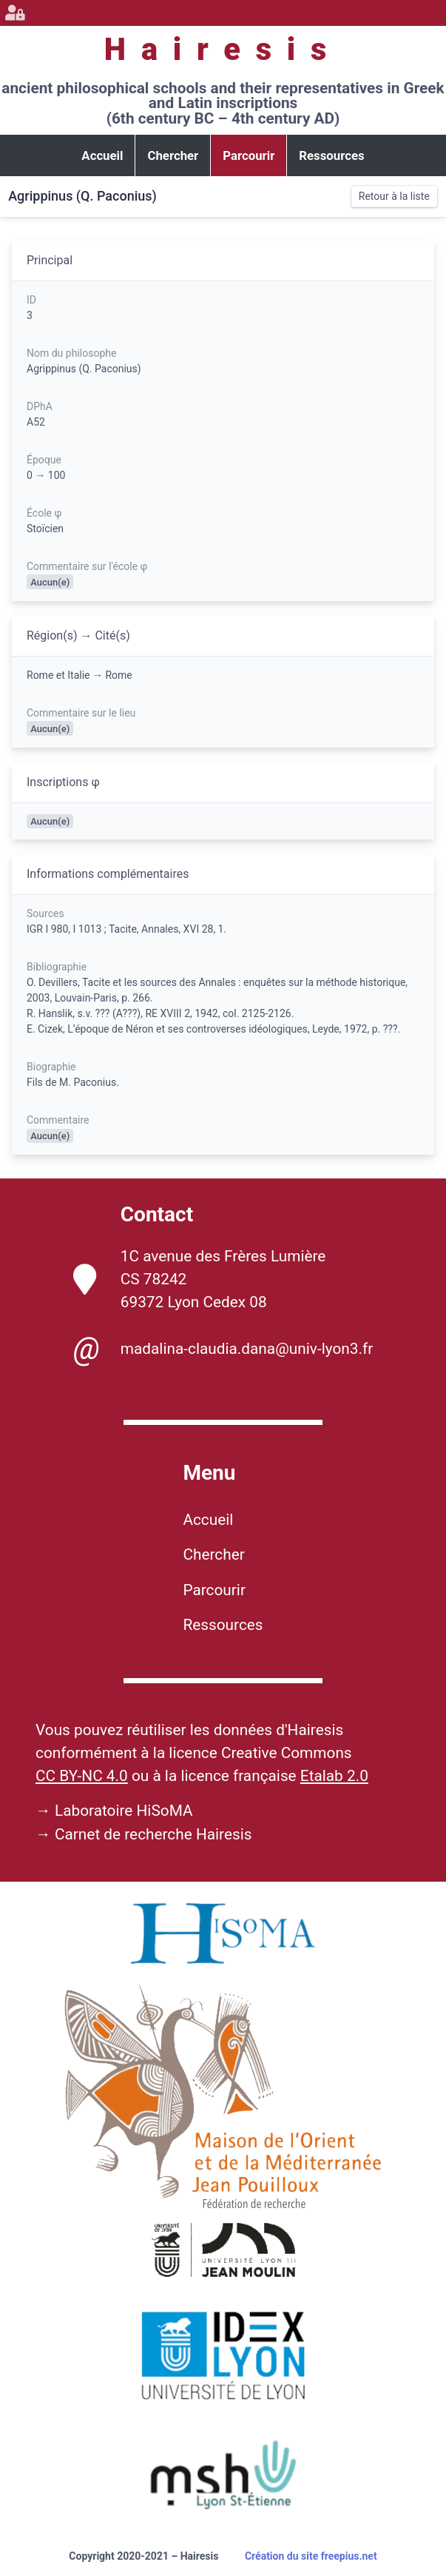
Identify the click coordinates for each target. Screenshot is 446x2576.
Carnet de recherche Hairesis (153, 1834)
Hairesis (223, 49)
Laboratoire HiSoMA (124, 1810)
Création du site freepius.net (311, 2556)
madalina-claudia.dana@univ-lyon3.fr (223, 1349)
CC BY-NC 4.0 (82, 1776)
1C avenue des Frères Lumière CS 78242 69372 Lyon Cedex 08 (199, 1279)
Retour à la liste (394, 196)
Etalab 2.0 (334, 1776)
